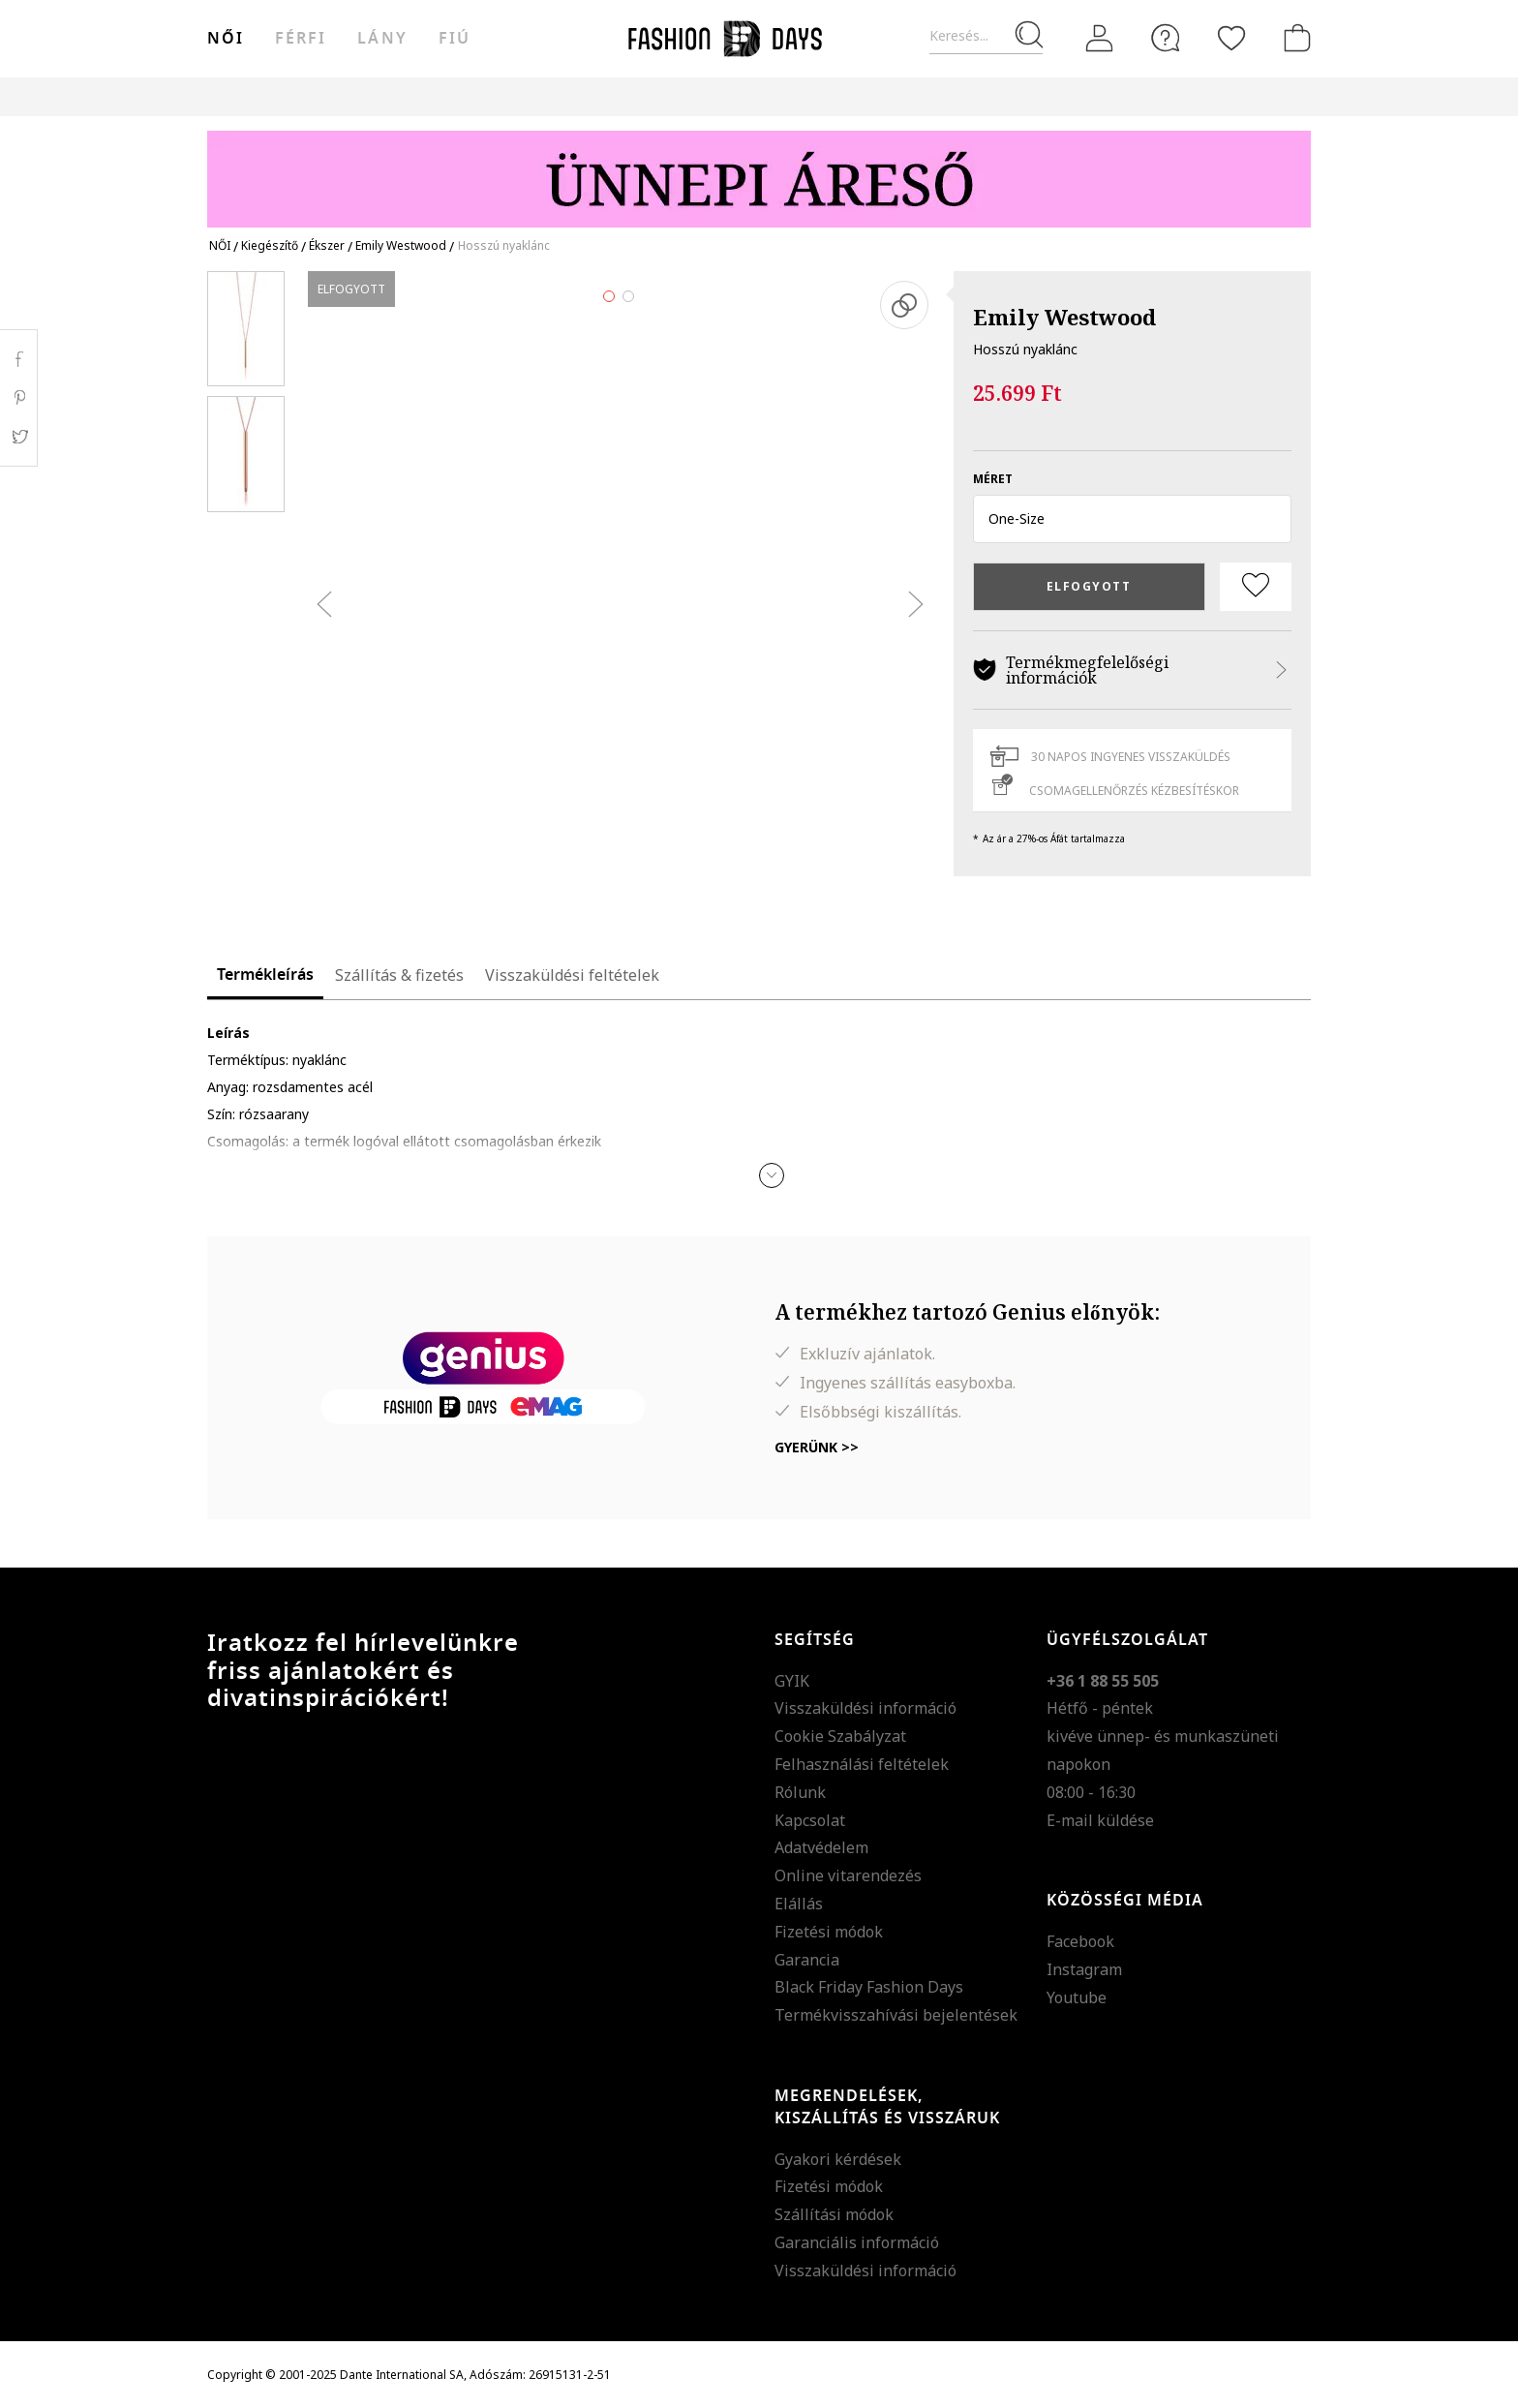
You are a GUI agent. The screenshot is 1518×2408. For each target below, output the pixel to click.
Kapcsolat (809, 1820)
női (225, 38)
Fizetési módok (828, 1931)
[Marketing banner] (759, 170)
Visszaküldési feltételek (572, 975)
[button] (1132, 519)
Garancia (806, 1959)
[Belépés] (1099, 38)
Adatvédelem (821, 1847)
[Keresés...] (986, 36)
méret (993, 479)
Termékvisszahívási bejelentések (895, 2015)
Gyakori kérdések (837, 2159)
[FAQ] (1165, 38)
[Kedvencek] (1231, 38)
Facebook (1080, 1941)
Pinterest (19, 398)
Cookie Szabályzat (840, 1736)
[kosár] (1293, 38)
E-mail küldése (1100, 1820)
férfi (300, 38)
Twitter (19, 436)
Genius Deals (866, 96)
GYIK (791, 1681)
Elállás (798, 1903)
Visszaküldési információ (865, 1708)
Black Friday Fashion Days (868, 1986)
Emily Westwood (1064, 316)
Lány (382, 38)
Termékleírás (265, 975)
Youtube (1077, 1997)
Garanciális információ (856, 2242)
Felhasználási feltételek (861, 1764)
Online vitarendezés (848, 1875)
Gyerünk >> (816, 1447)
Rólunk (800, 1792)
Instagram (1084, 1969)
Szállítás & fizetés (399, 975)
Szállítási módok (834, 2214)
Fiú (455, 38)
